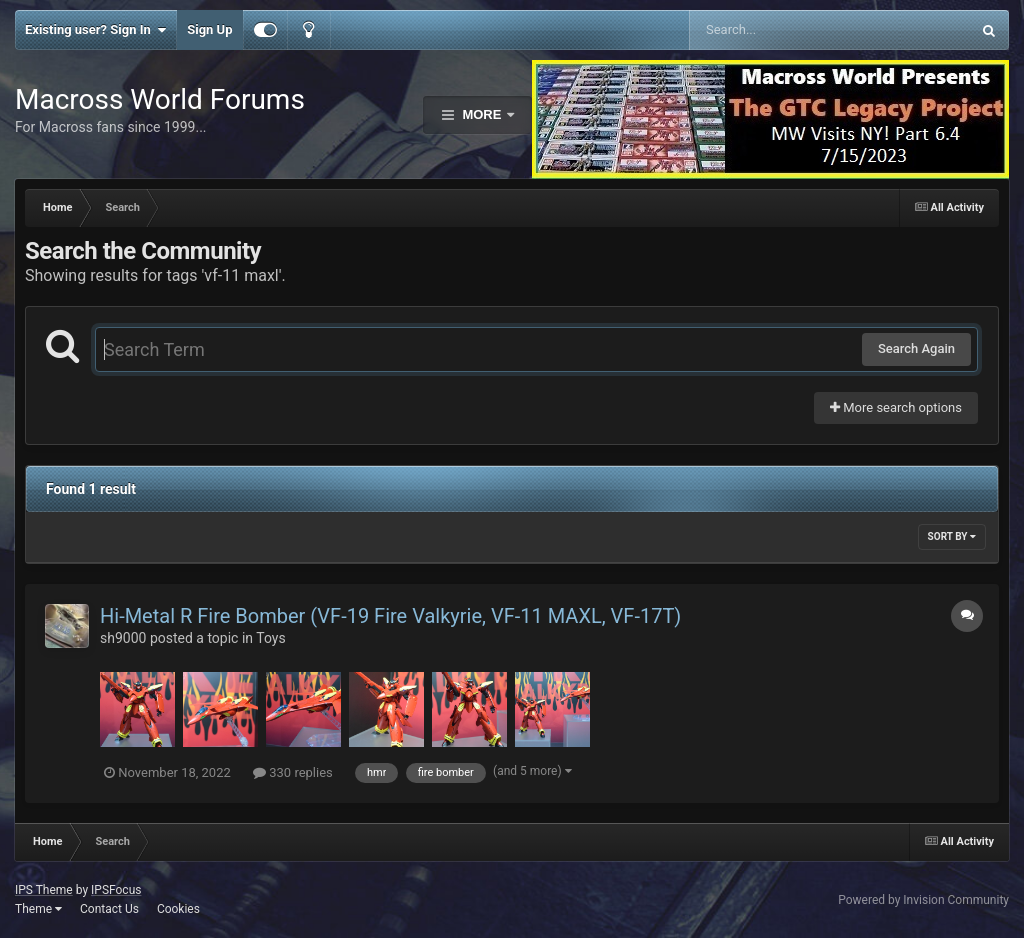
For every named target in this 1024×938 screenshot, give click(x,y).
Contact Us (109, 909)
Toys (270, 638)
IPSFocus (116, 890)
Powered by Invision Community (923, 900)
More (482, 114)
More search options (896, 407)
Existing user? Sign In (95, 30)
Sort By (952, 536)
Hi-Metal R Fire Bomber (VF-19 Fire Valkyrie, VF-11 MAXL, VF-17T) (390, 616)
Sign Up (209, 29)
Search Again (916, 348)
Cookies (178, 909)
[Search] (779, 30)
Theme (38, 909)
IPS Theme (44, 890)
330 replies (293, 772)
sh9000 (123, 638)
